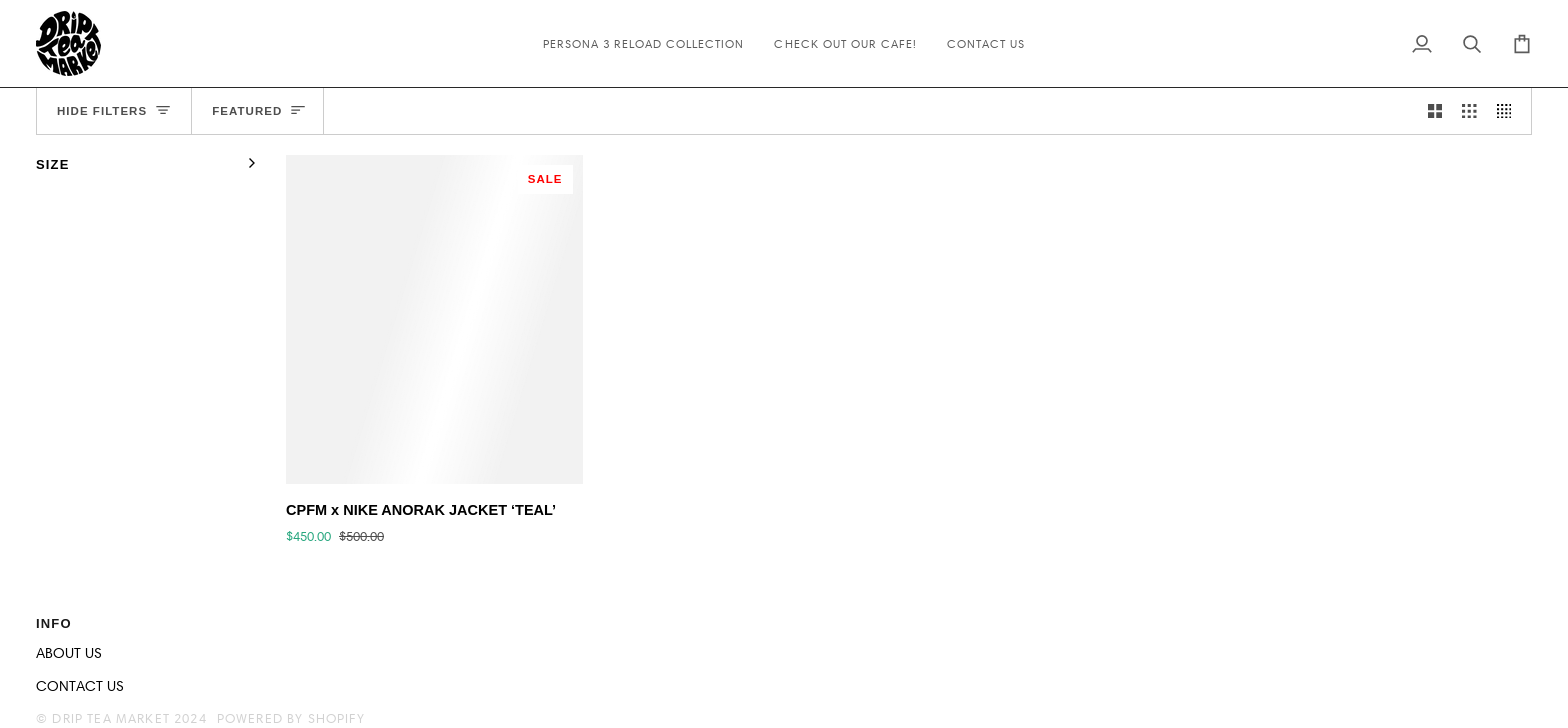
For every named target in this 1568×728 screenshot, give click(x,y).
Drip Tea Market (111, 718)
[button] (1163, 619)
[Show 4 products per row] (1509, 111)
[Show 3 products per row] (1469, 111)
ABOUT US (69, 653)
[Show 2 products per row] (1435, 111)
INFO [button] (54, 623)
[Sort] (258, 111)
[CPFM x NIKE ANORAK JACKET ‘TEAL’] (434, 319)
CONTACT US (80, 686)
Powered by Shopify (291, 718)
